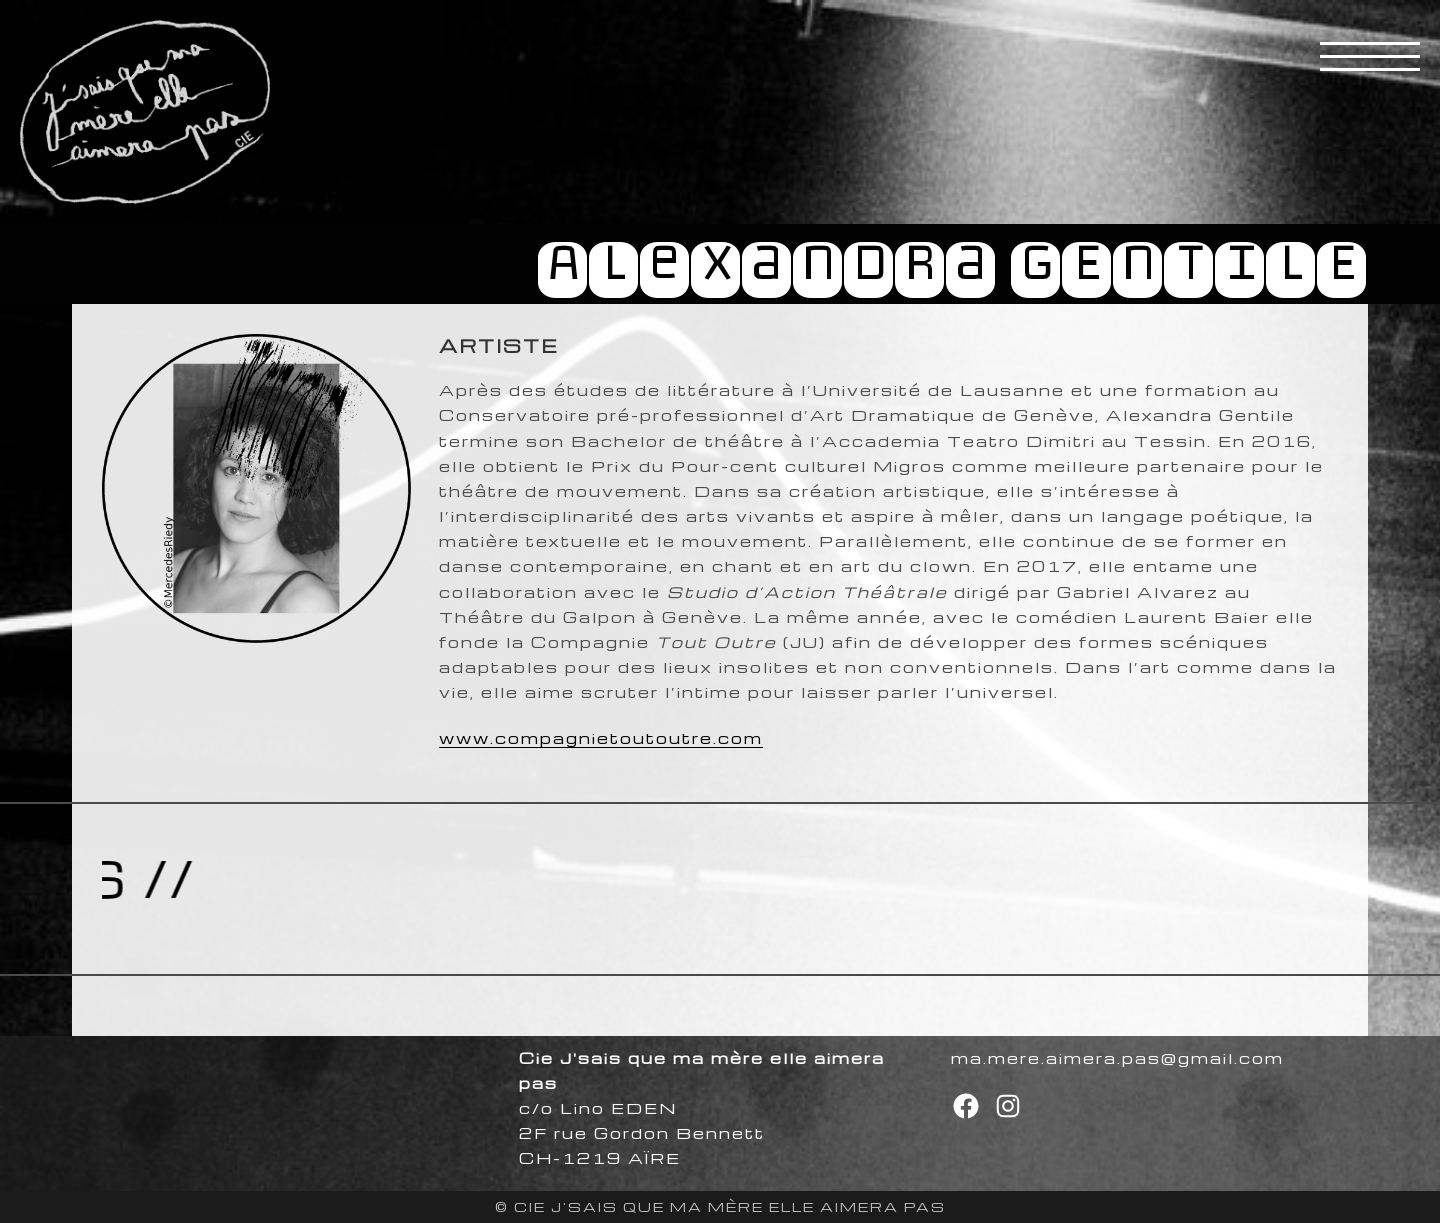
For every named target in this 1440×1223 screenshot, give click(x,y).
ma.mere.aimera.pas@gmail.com (1117, 1058)
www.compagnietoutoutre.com (601, 738)
